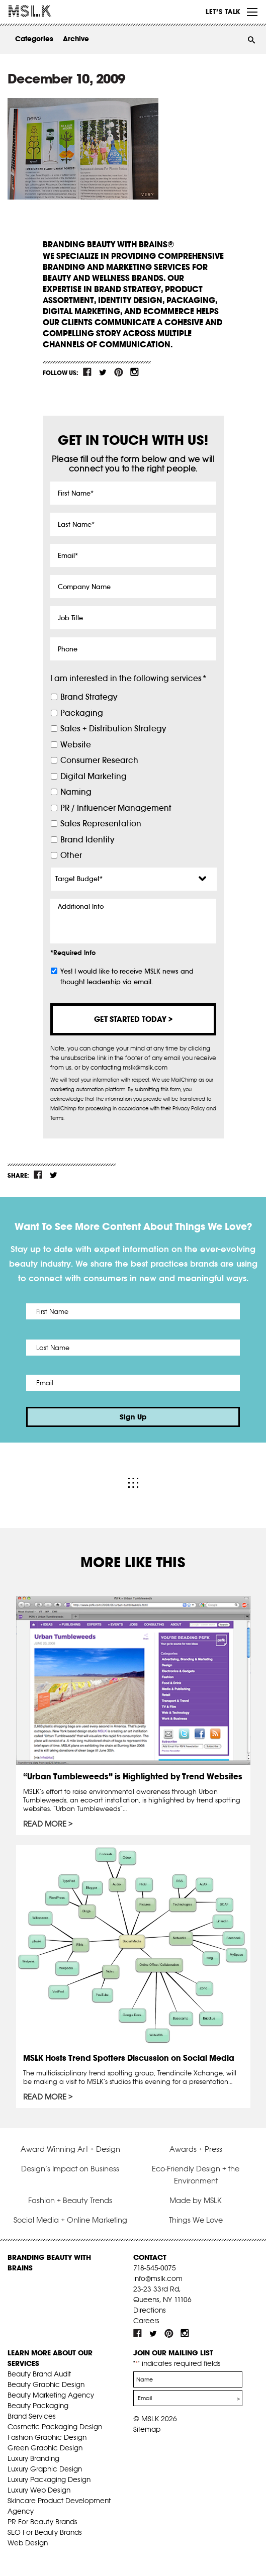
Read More (44, 1824)
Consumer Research (99, 760)
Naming (76, 792)
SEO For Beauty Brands (45, 2532)
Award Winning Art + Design (70, 2149)
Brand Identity (87, 839)
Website (75, 744)
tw (103, 371)
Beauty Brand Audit (39, 2373)
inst (134, 371)
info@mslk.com (158, 2278)
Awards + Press (195, 2149)
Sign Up (133, 1416)
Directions (149, 2310)
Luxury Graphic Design (45, 2468)
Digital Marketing (93, 776)
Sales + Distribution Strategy (113, 728)
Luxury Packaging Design (49, 2479)
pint (118, 371)
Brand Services (32, 2416)
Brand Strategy (88, 697)
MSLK (45, 11)
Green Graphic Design (45, 2447)
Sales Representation (100, 823)
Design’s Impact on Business (70, 2168)
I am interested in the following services (128, 678)
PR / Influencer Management (115, 808)
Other (71, 855)
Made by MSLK (195, 2200)
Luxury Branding (33, 2458)
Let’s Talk (223, 12)
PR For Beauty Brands (42, 2521)
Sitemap (146, 2429)
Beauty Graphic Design (46, 2384)
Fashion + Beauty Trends (70, 2200)
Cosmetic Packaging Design (55, 2426)
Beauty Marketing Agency (51, 2395)
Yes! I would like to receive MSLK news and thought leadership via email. (127, 976)
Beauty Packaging (38, 2405)
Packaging (81, 713)
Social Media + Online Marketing (70, 2220)
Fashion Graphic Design (47, 2437)
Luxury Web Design (39, 2490)
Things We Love (196, 2220)
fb (87, 371)
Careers (146, 2320)
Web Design (28, 2542)
